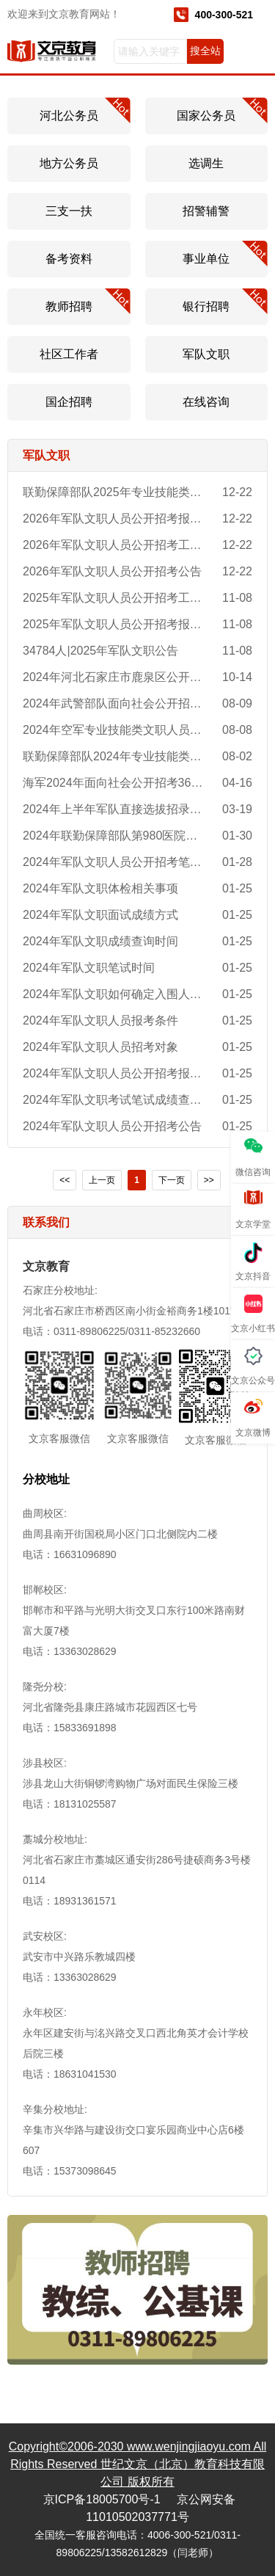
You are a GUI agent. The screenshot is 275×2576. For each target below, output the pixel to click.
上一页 (102, 1180)
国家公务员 (222, 111)
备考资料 (68, 258)
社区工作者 (69, 354)
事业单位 (225, 254)
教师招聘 (88, 301)
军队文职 (206, 354)
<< (64, 1180)
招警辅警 (206, 211)
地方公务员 (69, 163)
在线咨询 (206, 402)
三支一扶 (68, 211)
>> (209, 1180)
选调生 (206, 163)
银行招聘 (225, 301)
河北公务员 (85, 111)
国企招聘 (68, 402)
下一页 (171, 1180)
